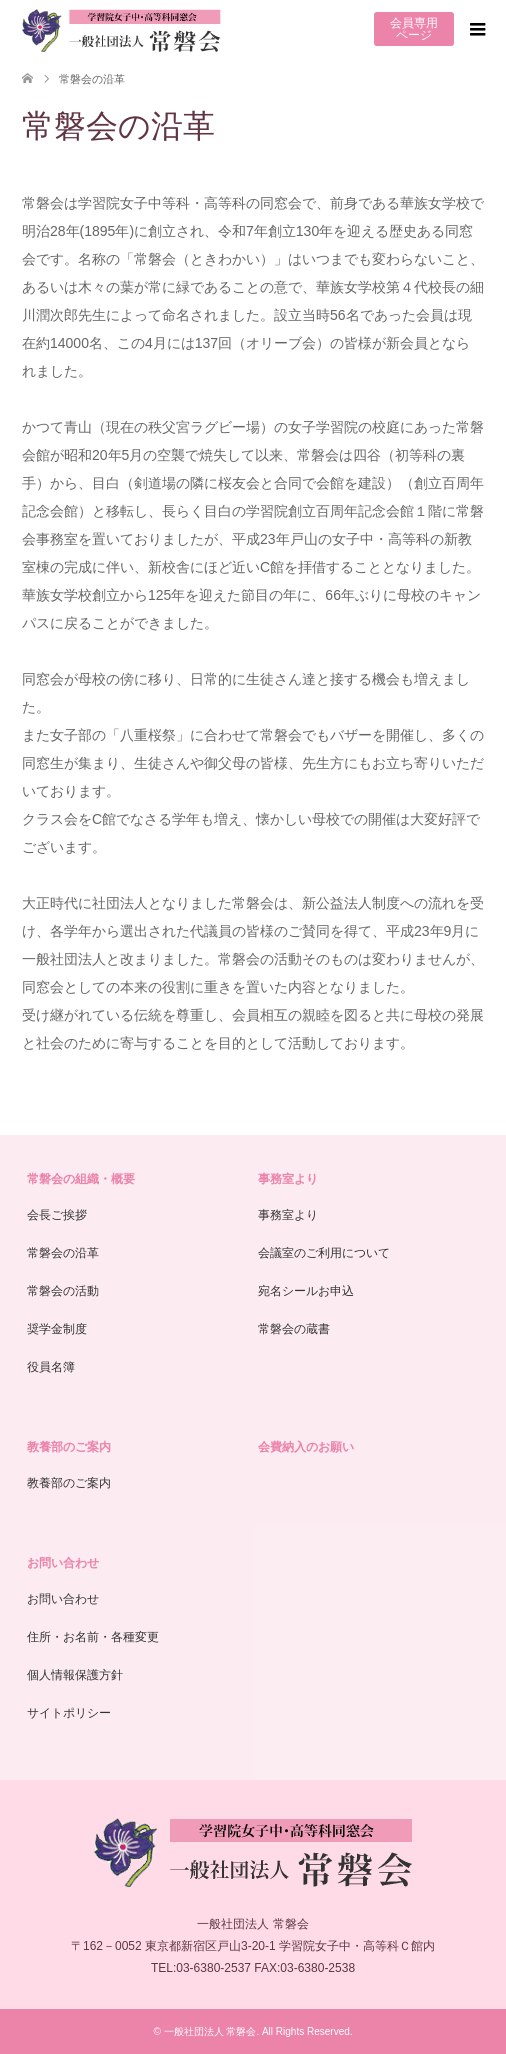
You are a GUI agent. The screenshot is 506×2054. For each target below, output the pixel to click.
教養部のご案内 (69, 1447)
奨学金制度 (57, 1329)
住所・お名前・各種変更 (93, 1637)
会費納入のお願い (306, 1447)
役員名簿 (51, 1367)
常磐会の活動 (63, 1291)
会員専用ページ (414, 29)
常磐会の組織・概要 (81, 1179)
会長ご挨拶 (57, 1215)
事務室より (288, 1179)
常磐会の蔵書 (294, 1329)
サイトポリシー (69, 1713)
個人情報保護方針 (75, 1675)
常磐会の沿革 (63, 1253)
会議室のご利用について (324, 1253)
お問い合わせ (63, 1563)
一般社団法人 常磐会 (210, 2031)
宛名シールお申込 (306, 1291)
